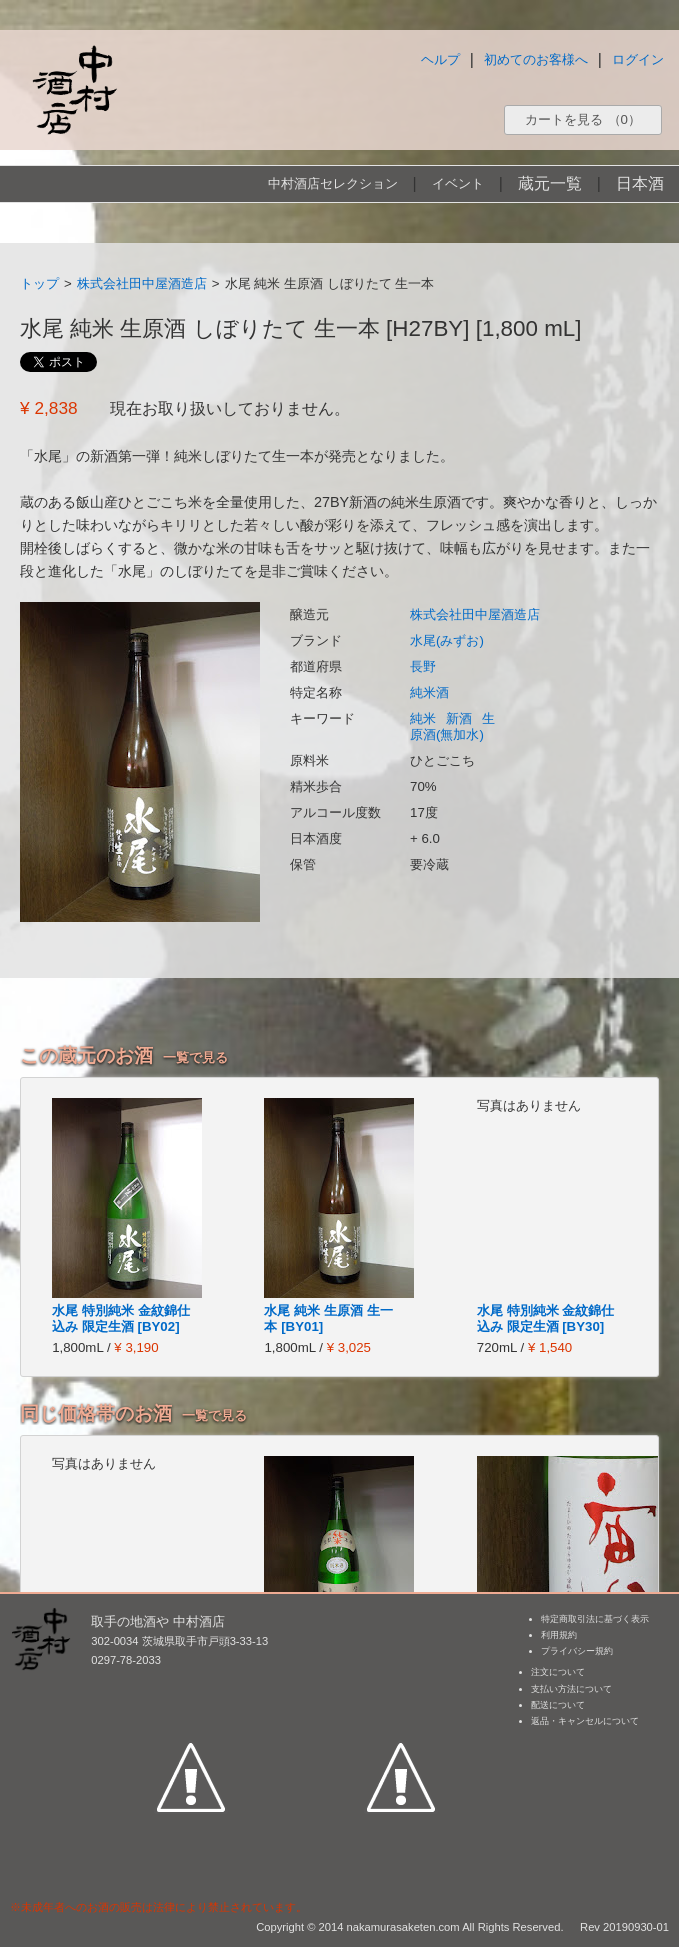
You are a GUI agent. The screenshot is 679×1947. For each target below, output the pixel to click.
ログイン (638, 59)
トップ (39, 283)
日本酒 (640, 183)
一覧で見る (195, 1057)
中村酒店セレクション (333, 183)
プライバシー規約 (577, 1651)
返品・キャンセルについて (585, 1721)
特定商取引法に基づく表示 (595, 1619)
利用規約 (559, 1635)
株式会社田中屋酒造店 (142, 283)
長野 (423, 666)
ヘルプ (440, 59)
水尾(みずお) (447, 640)
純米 (423, 718)
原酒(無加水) (447, 734)
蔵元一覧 (550, 183)
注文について (558, 1672)
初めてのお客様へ (536, 59)
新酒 (459, 718)
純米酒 (429, 692)
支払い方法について (571, 1689)
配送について (558, 1705)
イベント (458, 183)
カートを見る (583, 119)
